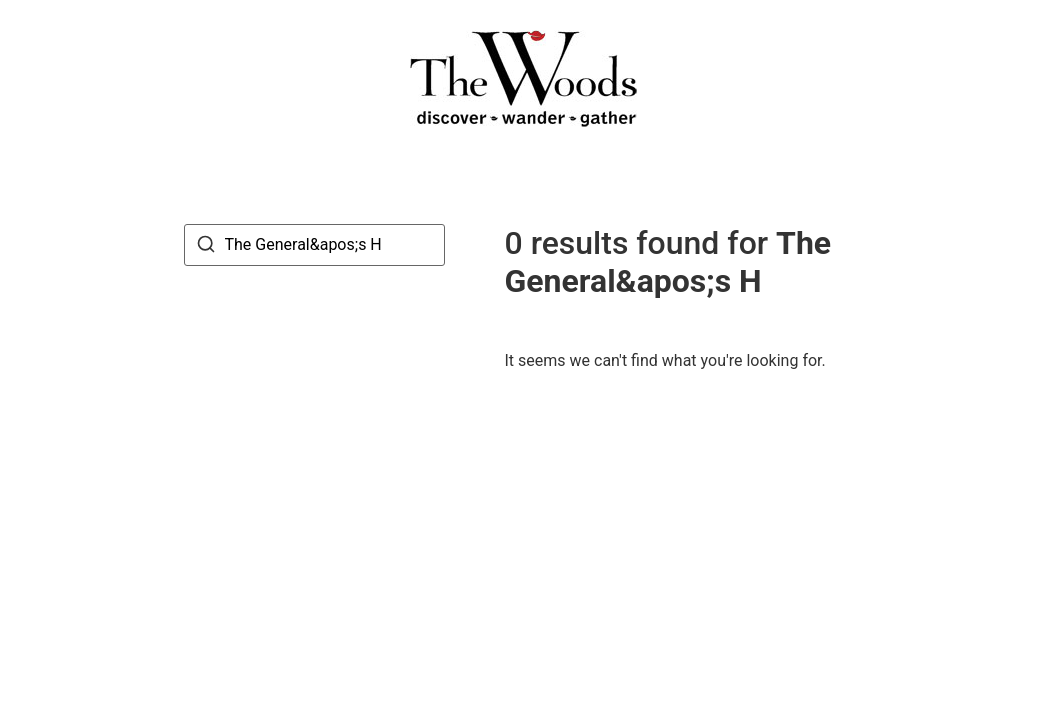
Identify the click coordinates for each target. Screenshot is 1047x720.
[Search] (206, 247)
